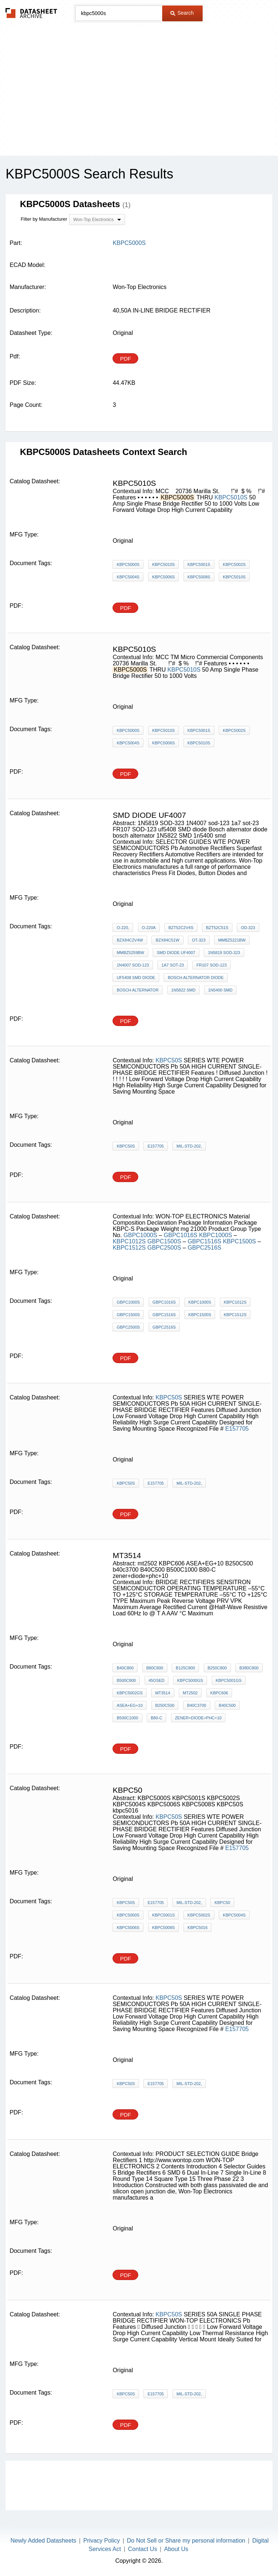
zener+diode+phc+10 (198, 1718)
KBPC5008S (199, 577)
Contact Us (142, 2549)
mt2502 (190, 1693)
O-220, (123, 927)
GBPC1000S (141, 1235)
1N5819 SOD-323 (224, 952)
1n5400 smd (220, 990)
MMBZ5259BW (130, 952)
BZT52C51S (217, 927)
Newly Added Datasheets (43, 2540)
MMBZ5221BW (232, 940)
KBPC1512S (129, 1247)
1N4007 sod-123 (133, 965)
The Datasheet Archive (31, 13)
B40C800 (125, 1668)
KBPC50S (169, 1060)
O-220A (149, 927)
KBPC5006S (163, 577)
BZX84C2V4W (130, 940)
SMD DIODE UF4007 (176, 952)
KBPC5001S (199, 564)
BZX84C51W (167, 940)
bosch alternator (137, 990)
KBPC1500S (240, 1241)
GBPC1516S (204, 1241)
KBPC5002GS (129, 1693)
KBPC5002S (234, 564)
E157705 (155, 1146)
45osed (156, 1680)
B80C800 (154, 1668)
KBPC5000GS (190, 1680)
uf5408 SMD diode (136, 977)
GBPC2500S (165, 1247)
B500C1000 (127, 1718)
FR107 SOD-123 (211, 965)
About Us (176, 2549)
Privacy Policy (101, 2540)
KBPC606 (219, 1693)
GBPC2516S (204, 1247)
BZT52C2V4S (180, 927)
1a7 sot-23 (172, 965)
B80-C (156, 1718)
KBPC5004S (128, 577)
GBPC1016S (180, 1235)
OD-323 (248, 927)
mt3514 (162, 1693)
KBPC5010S (230, 497)
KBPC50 (222, 1902)
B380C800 (249, 1668)
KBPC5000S (128, 564)
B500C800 (126, 1680)
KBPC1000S (216, 1235)
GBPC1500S (165, 1241)
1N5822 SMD (183, 990)
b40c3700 (196, 1705)
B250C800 (217, 1668)
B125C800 (185, 1668)
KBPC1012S (129, 1241)
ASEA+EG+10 (129, 1705)
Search (182, 13)
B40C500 (227, 1705)
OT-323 (199, 940)
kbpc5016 (197, 1927)
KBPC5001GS (229, 1680)
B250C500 (164, 1705)
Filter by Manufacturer (44, 219)
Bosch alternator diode (196, 977)
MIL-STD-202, (189, 1146)
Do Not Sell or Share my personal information (186, 2540)
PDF (125, 358)
